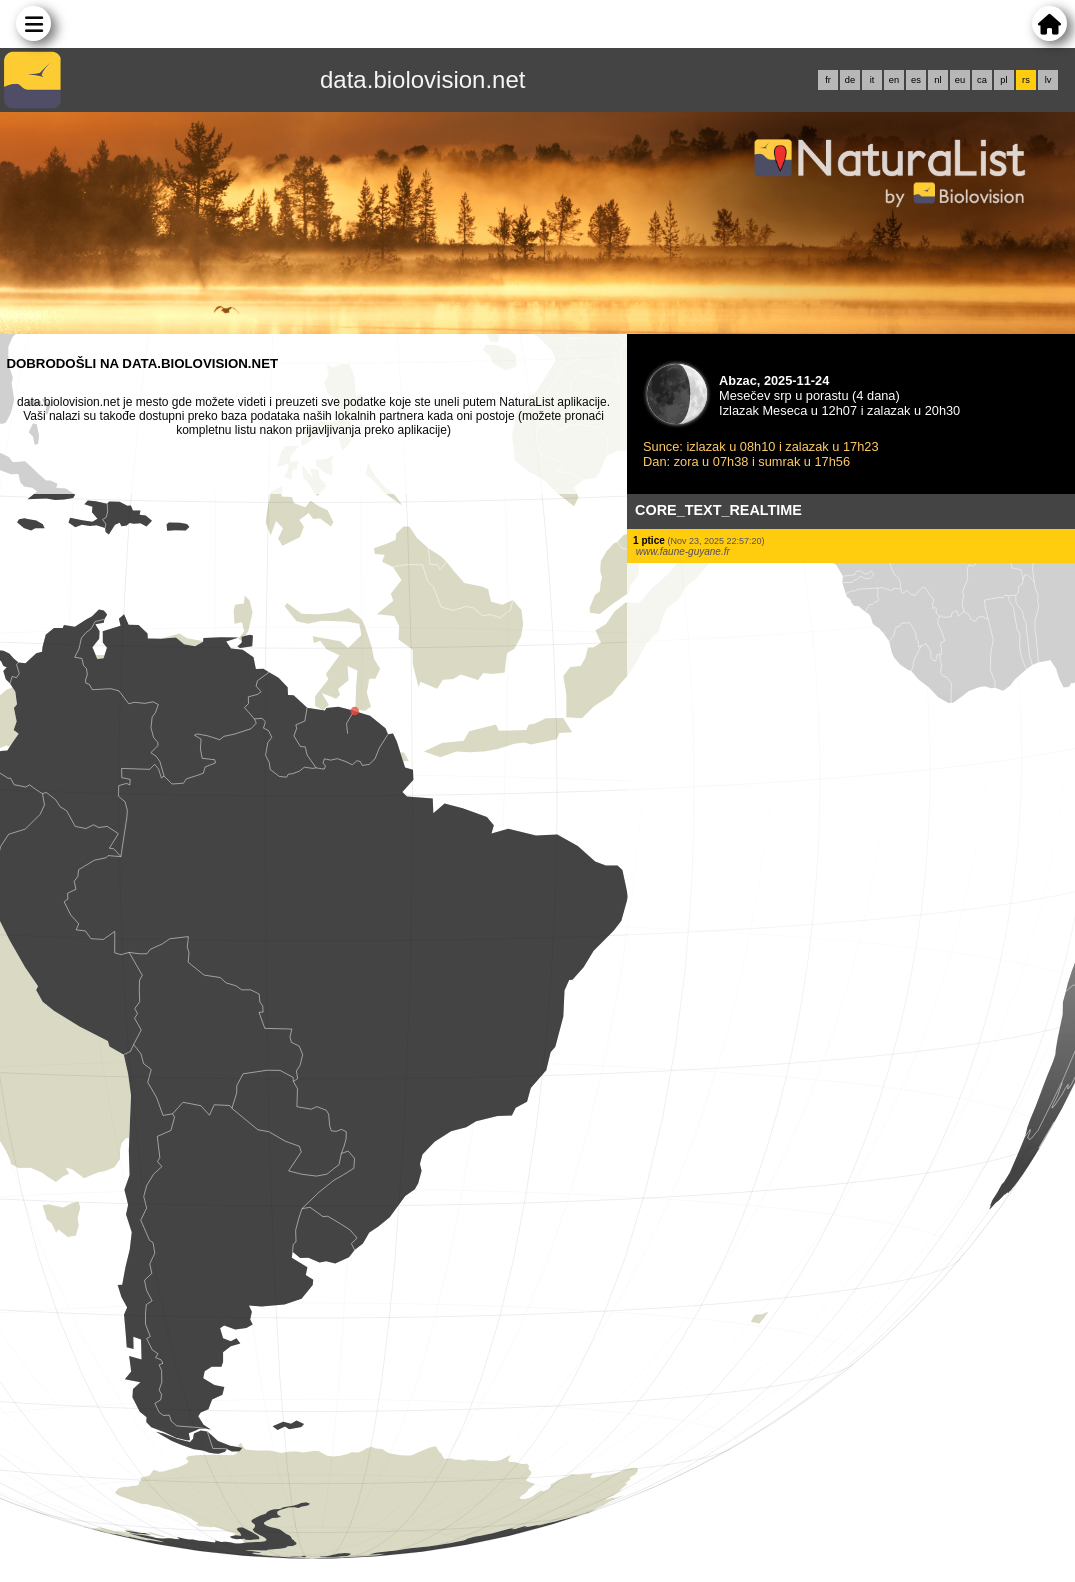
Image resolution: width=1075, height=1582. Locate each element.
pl (1003, 80)
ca (982, 80)
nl (937, 80)
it (872, 80)
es (916, 80)
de (850, 80)
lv (1048, 80)
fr (828, 80)
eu (960, 80)
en (894, 80)
